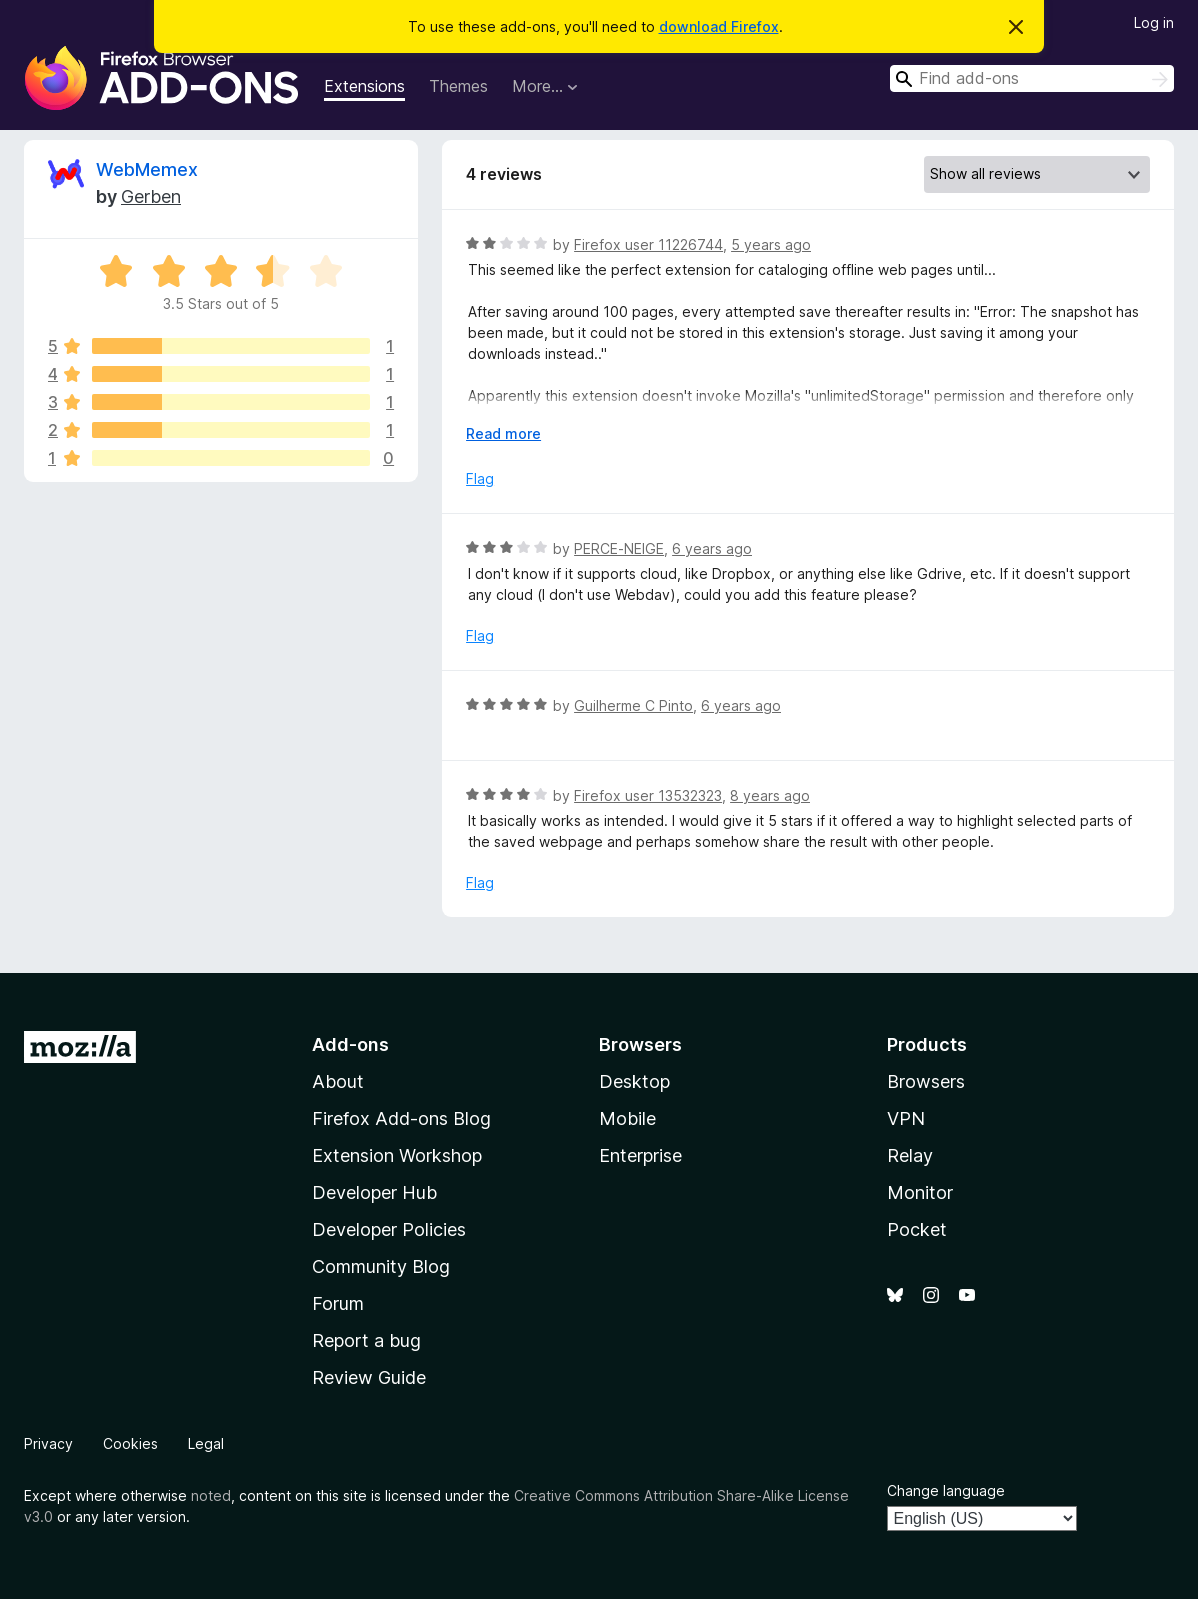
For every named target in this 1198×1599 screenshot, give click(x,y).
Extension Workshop (397, 1155)
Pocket (917, 1229)
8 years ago (770, 795)
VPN (906, 1118)
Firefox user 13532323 (648, 795)
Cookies (130, 1443)
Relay (910, 1155)
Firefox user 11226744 (648, 244)
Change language (946, 1490)
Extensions (364, 86)
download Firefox (719, 26)
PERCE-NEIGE (619, 548)
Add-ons (350, 1044)
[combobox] (1032, 78)
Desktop (634, 1081)
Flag (480, 478)
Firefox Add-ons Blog (401, 1118)
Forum (338, 1303)
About (338, 1081)
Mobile (627, 1118)
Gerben (151, 196)
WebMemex (147, 169)
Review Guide (369, 1377)
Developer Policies (389, 1229)
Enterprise (640, 1155)
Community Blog (381, 1266)
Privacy (48, 1443)
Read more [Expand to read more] (503, 433)
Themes (458, 86)
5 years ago (771, 244)
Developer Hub (374, 1192)
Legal (206, 1443)
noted (211, 1495)
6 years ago (712, 548)
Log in (1154, 22)
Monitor (920, 1192)
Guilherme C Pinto (633, 705)
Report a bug (366, 1340)
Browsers (926, 1081)
